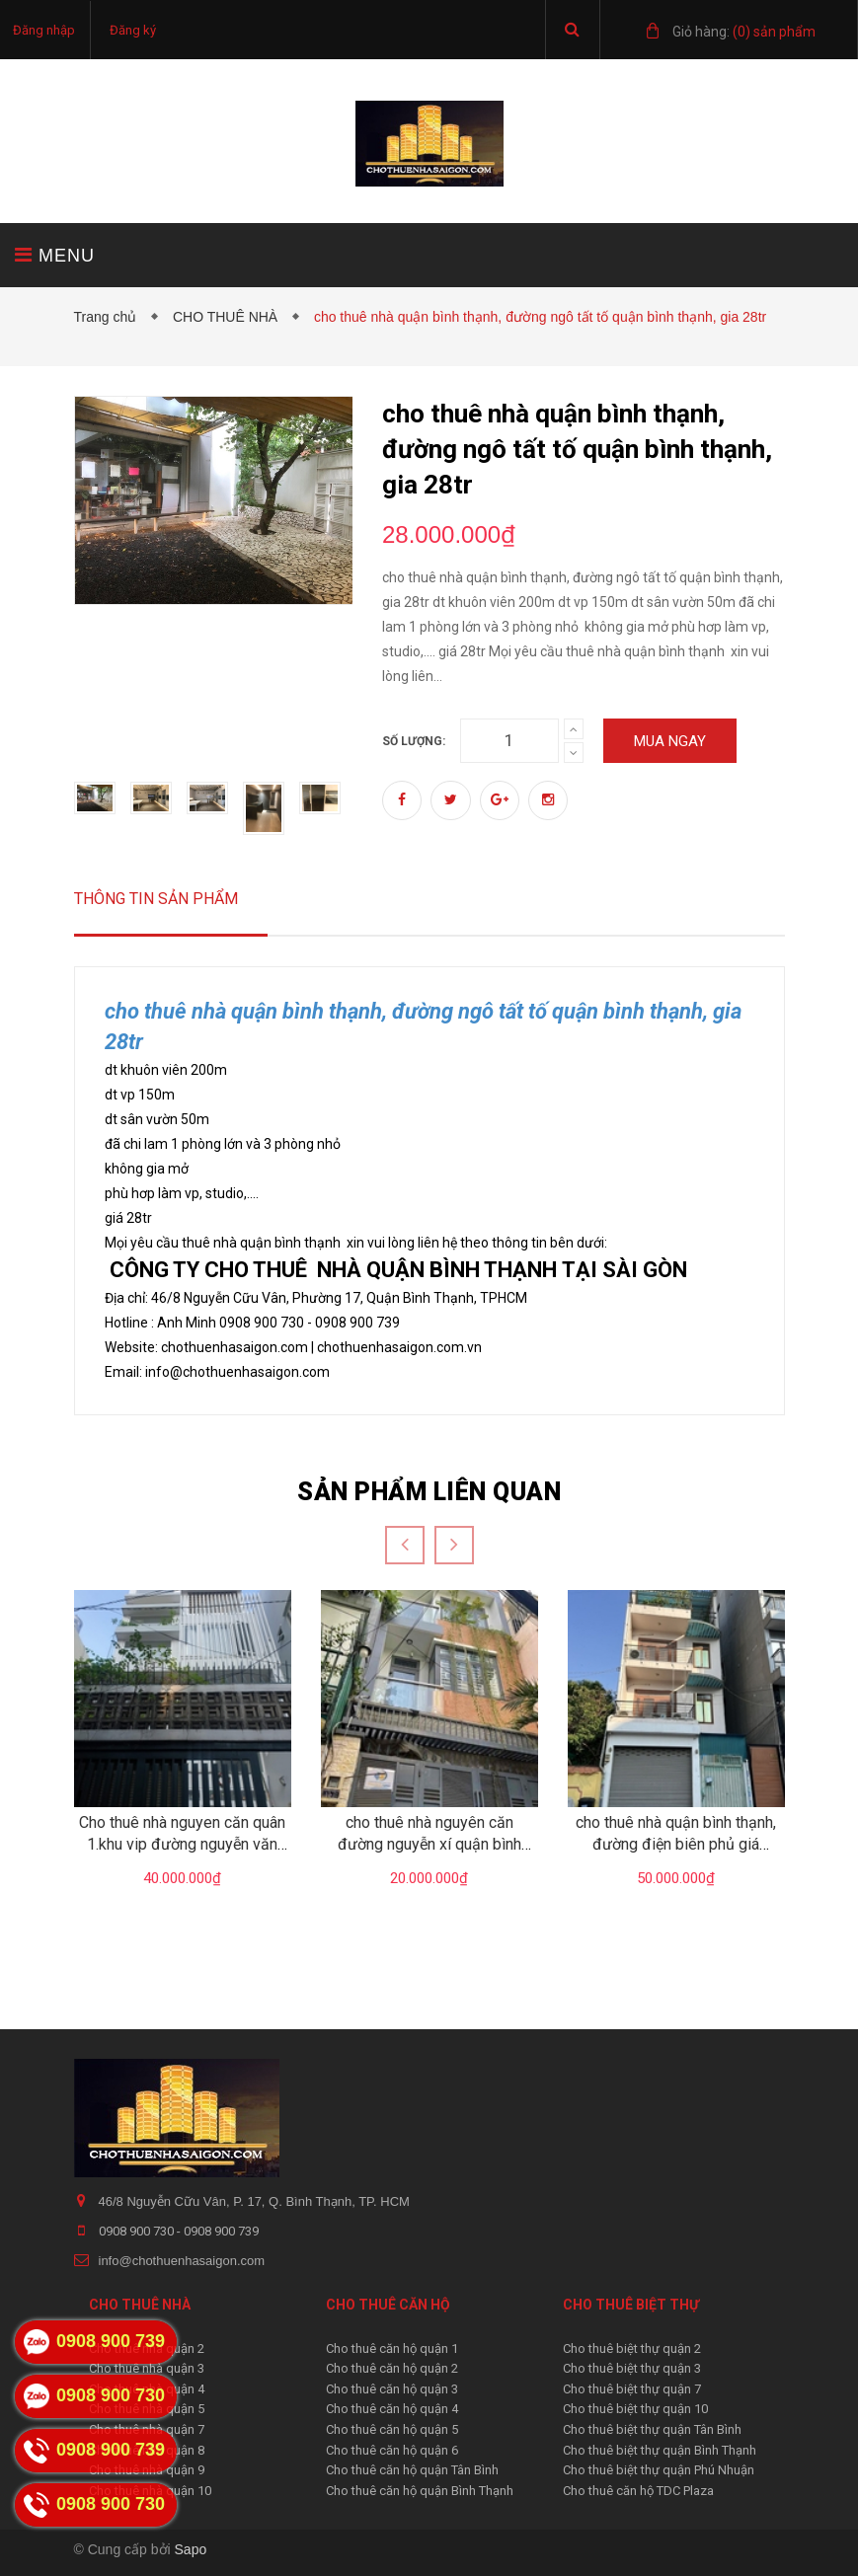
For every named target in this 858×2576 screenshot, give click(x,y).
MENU (55, 255)
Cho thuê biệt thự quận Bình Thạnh (659, 2450)
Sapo (191, 2549)
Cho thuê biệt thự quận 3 (632, 2368)
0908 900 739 (221, 2231)
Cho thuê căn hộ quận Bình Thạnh (419, 2490)
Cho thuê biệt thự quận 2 (632, 2348)
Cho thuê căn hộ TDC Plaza (638, 2490)
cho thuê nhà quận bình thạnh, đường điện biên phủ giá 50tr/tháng (676, 1844)
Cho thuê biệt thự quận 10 (635, 2408)
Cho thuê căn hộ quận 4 (392, 2408)
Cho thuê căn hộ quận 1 (392, 2348)
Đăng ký (133, 30)
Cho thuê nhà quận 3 (146, 2368)
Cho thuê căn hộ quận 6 (392, 2450)
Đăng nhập (44, 30)
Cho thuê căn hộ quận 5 (392, 2429)
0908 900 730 (138, 2231)
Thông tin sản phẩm (156, 898)
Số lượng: (413, 741)
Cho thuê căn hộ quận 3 (392, 2389)
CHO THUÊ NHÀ (229, 317)
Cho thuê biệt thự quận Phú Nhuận (658, 2469)
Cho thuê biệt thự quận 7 (632, 2389)
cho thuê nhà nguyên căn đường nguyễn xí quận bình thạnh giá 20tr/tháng (429, 1844)
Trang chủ (109, 317)
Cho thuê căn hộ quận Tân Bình (412, 2469)
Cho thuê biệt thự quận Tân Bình (652, 2429)
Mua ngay (670, 741)
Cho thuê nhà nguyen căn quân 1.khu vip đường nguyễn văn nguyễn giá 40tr (182, 1844)
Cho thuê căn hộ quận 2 (392, 2368)
